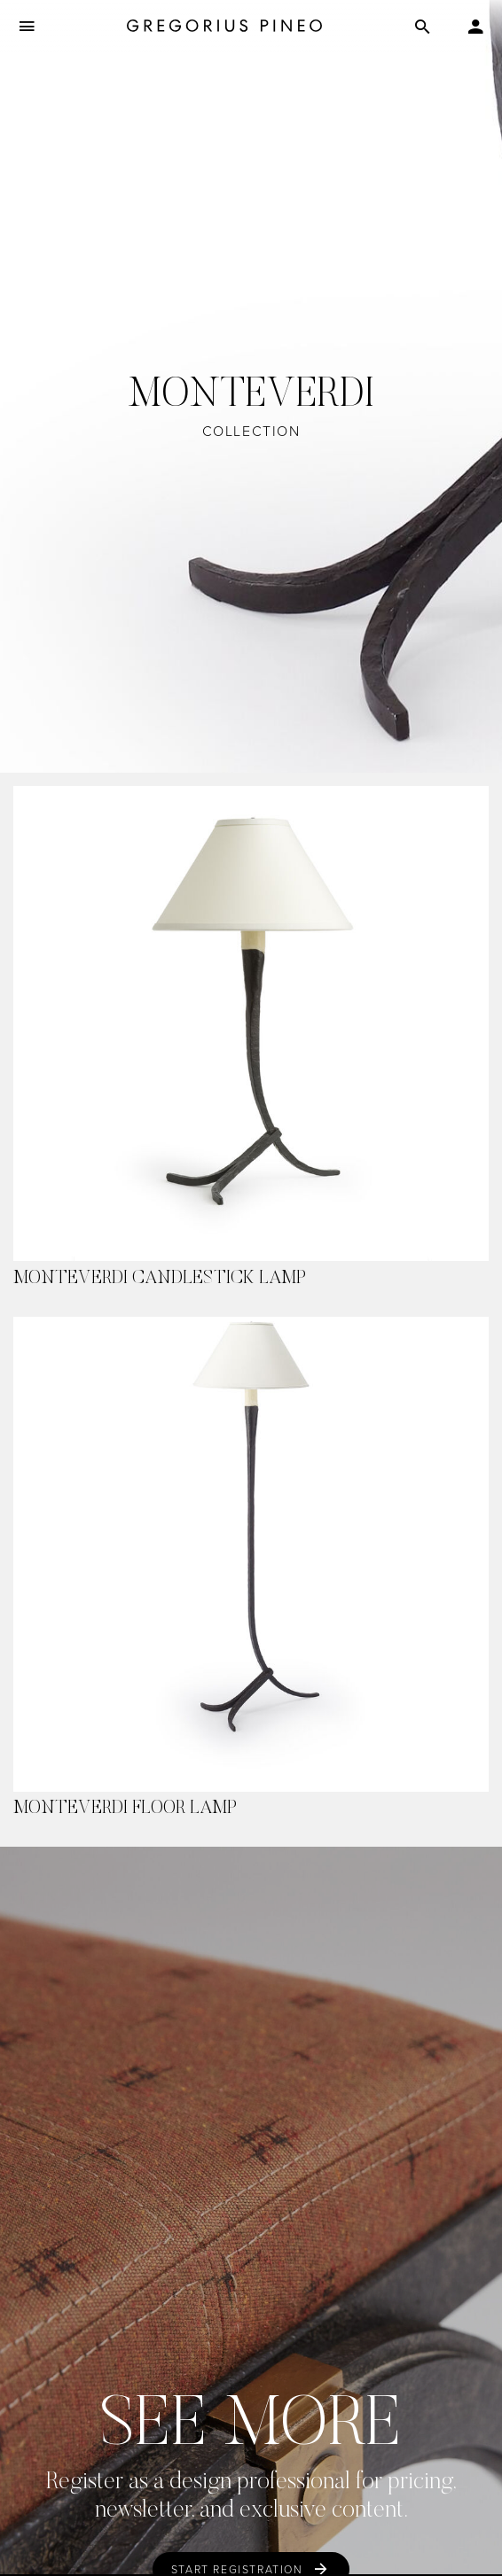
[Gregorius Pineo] (224, 27)
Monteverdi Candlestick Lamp (159, 1279)
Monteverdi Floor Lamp (125, 1809)
